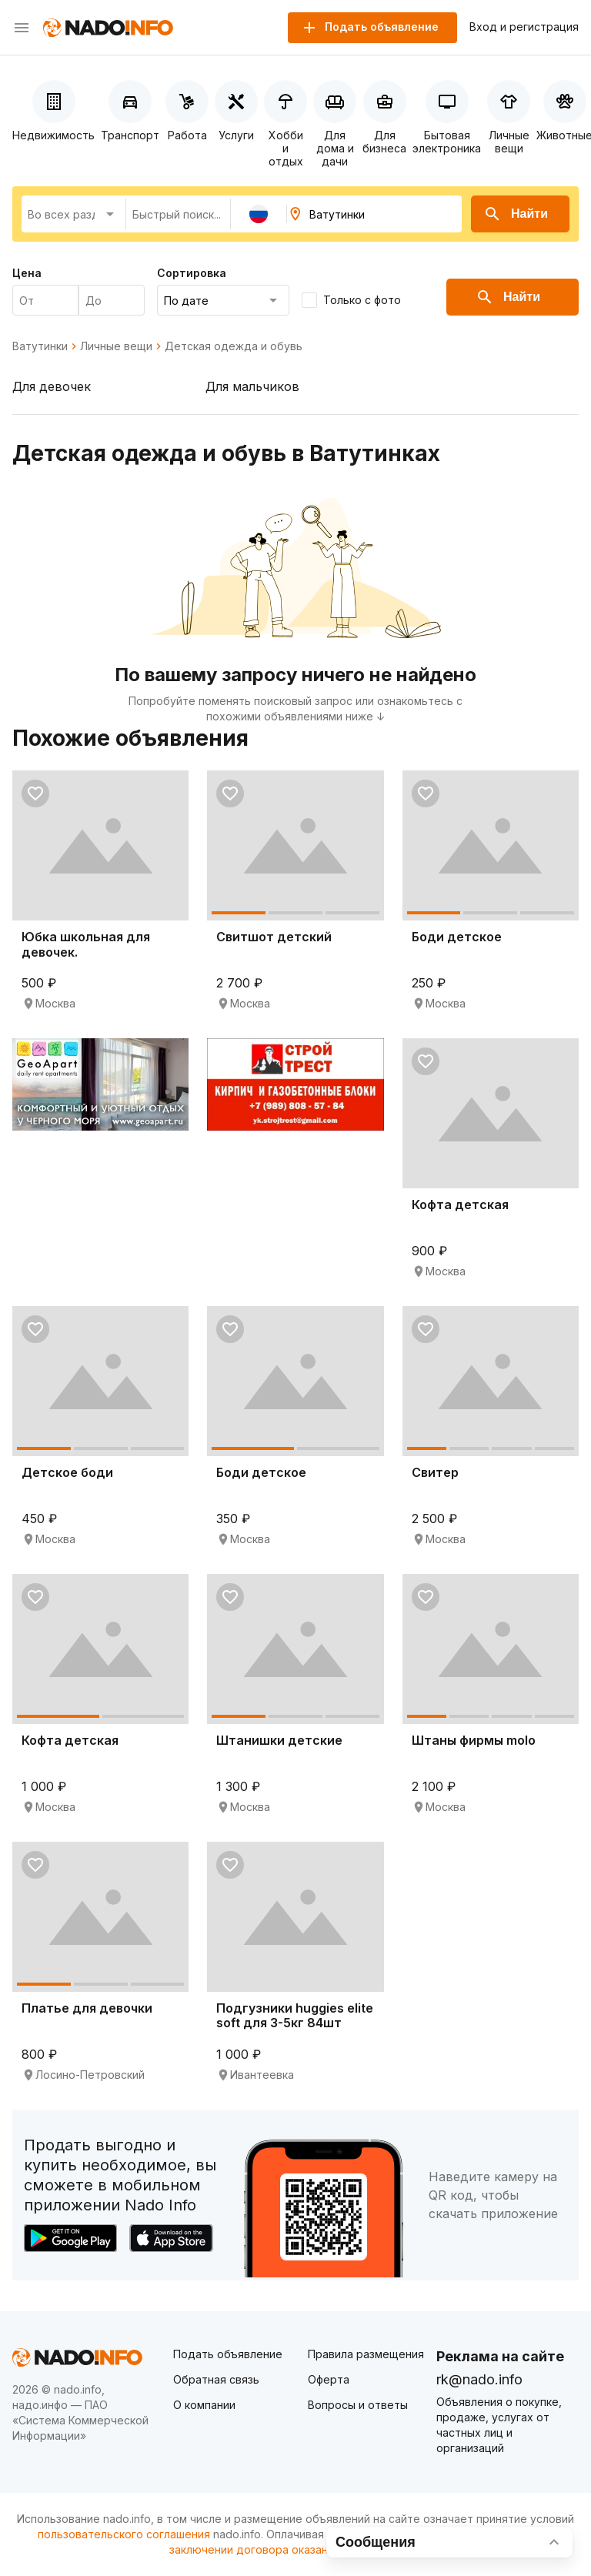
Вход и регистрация (524, 27)
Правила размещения (366, 2353)
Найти (515, 214)
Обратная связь (216, 2379)
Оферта (328, 2379)
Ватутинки (40, 346)
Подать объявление (227, 2353)
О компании (204, 2404)
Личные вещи (116, 346)
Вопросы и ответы (358, 2404)
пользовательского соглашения (124, 2534)
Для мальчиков (252, 386)
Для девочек (51, 386)
